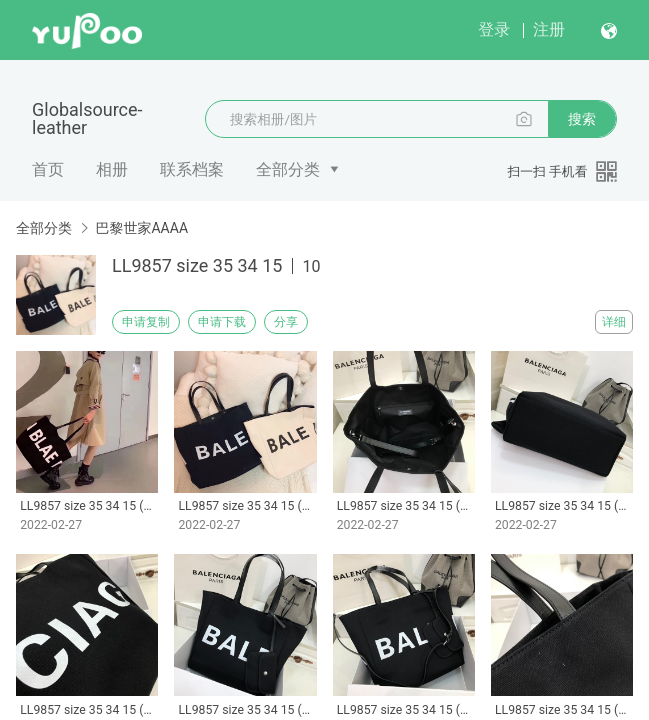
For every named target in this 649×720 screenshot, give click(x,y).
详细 (614, 322)
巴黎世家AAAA (141, 228)
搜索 (582, 119)
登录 (494, 29)
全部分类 (288, 169)
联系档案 (192, 169)
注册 (549, 29)
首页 (48, 169)
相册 (112, 169)
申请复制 (146, 322)
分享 (286, 322)
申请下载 (222, 322)
